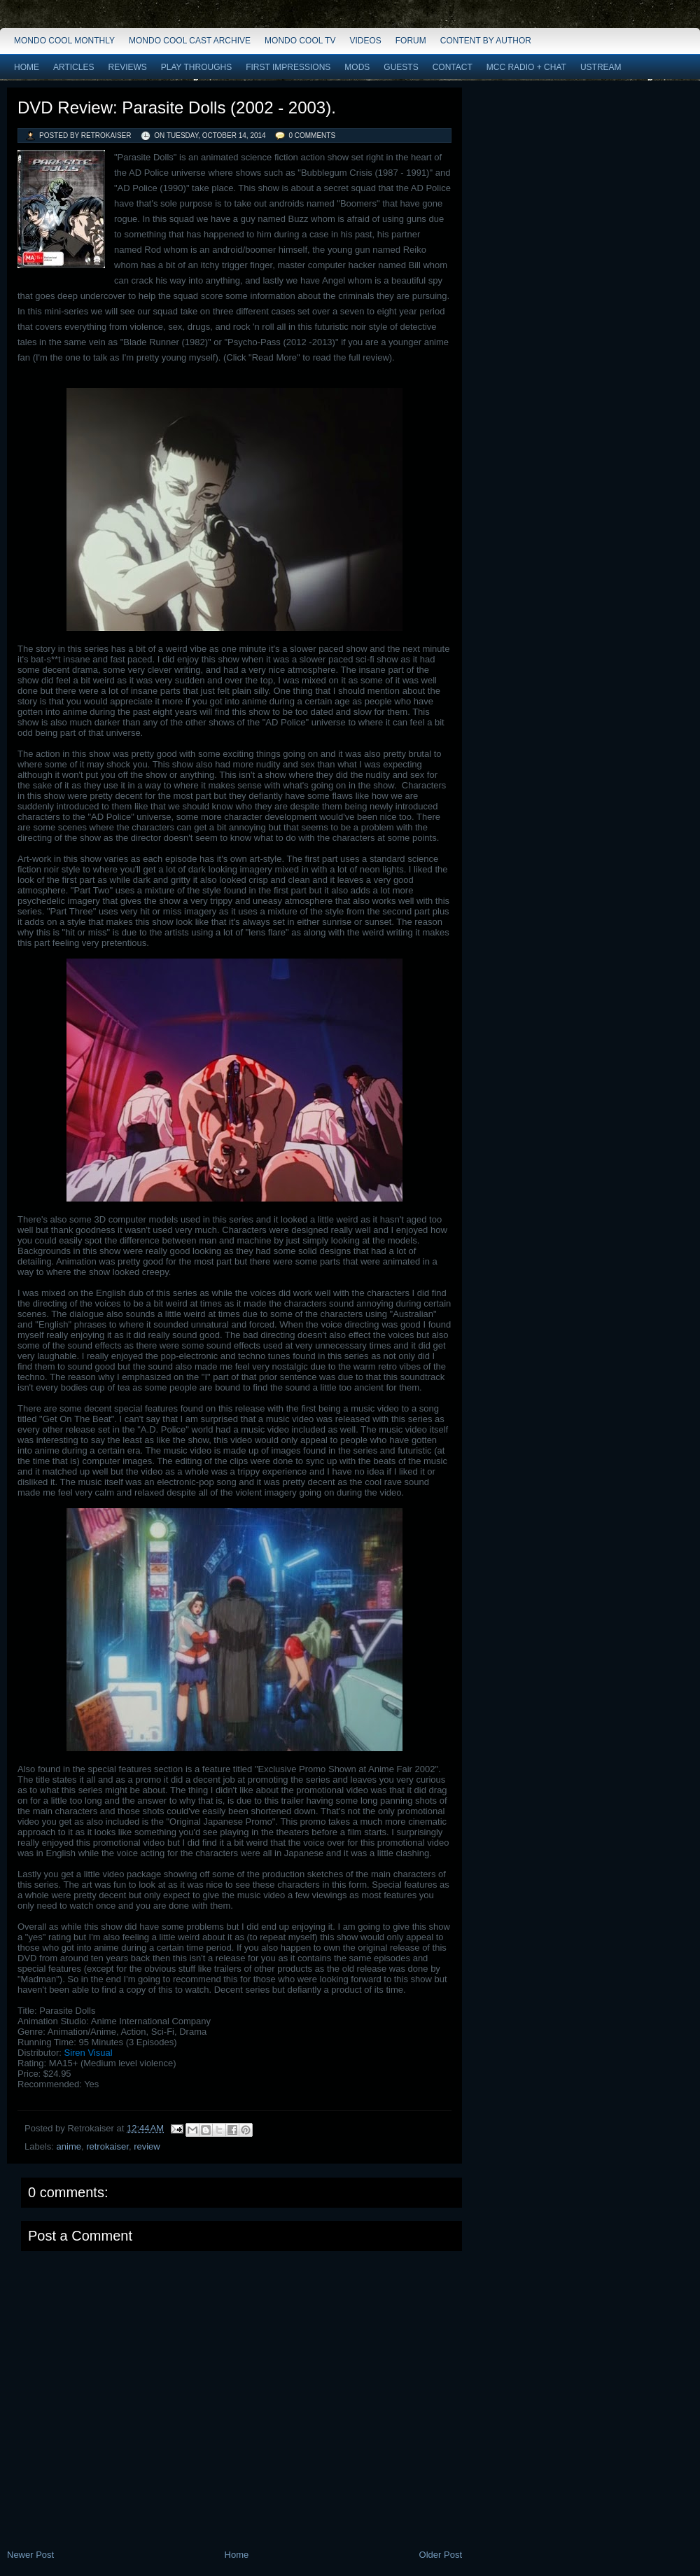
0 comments (311, 135)
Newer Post (30, 2554)
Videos (365, 41)
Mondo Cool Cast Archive (190, 41)
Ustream (601, 67)
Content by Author (485, 41)
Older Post (440, 2554)
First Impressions (288, 67)
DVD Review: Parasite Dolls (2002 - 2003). (177, 107)
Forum (411, 41)
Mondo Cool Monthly (64, 41)
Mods (357, 67)
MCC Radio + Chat (526, 67)
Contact (452, 67)
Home (26, 67)
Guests (401, 67)
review (147, 2146)
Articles (73, 67)
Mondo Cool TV (300, 41)
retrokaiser (107, 2146)
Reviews (127, 67)
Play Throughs (196, 67)
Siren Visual (88, 2052)
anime (69, 2146)
